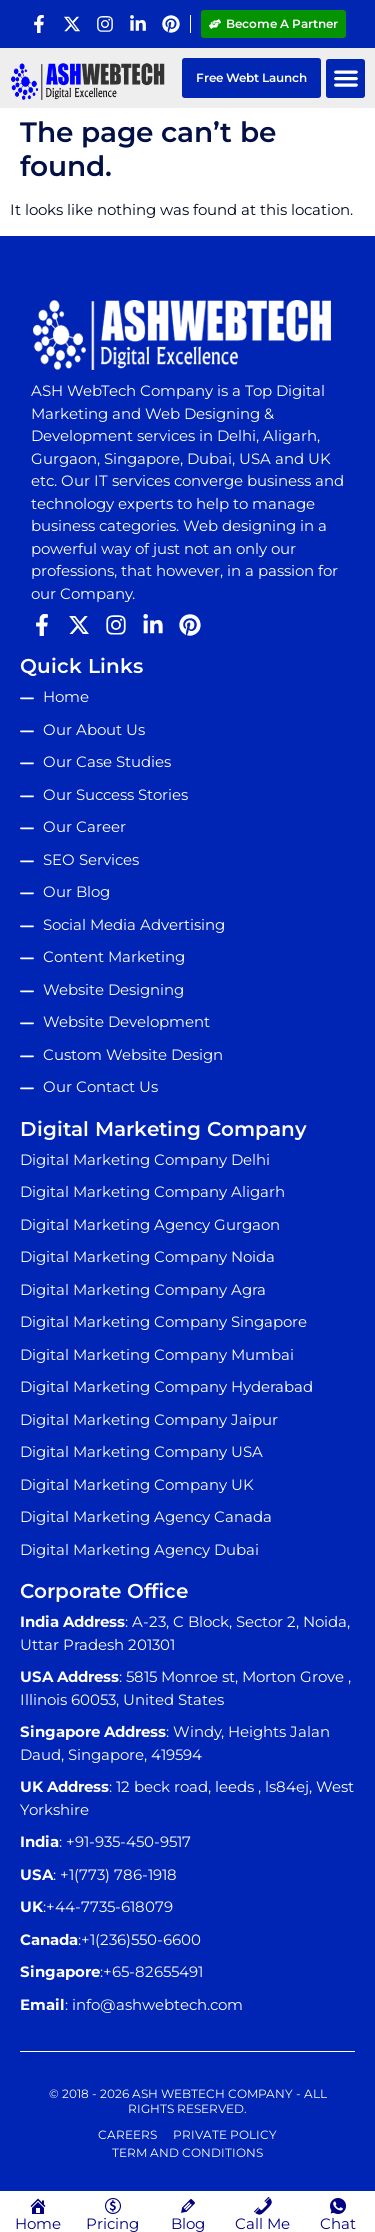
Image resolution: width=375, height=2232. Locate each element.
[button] (345, 78)
